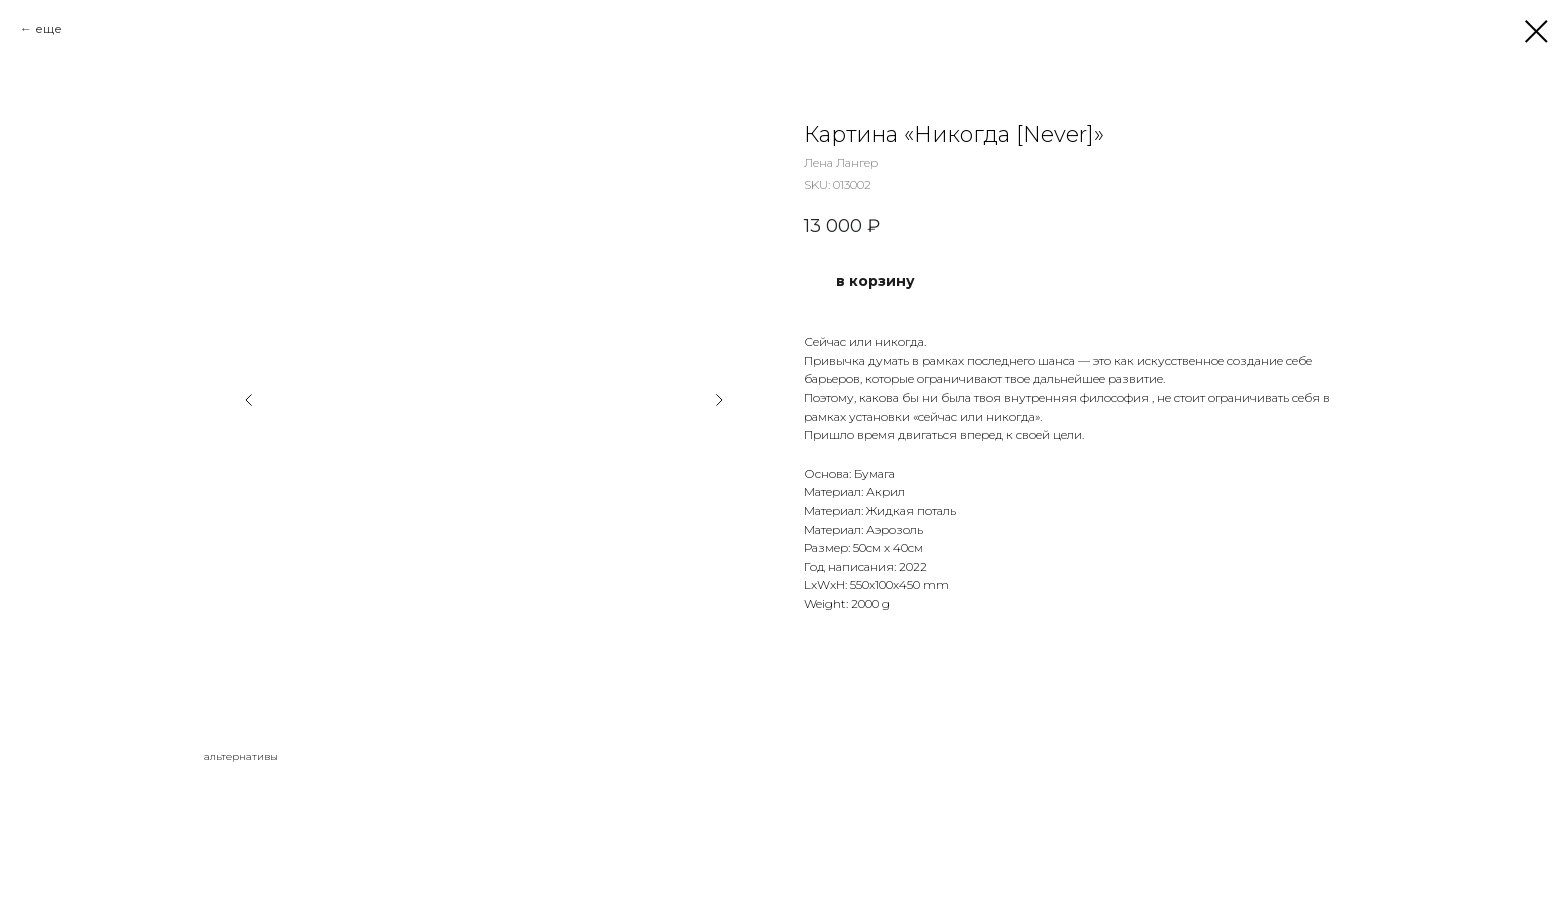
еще (48, 28)
